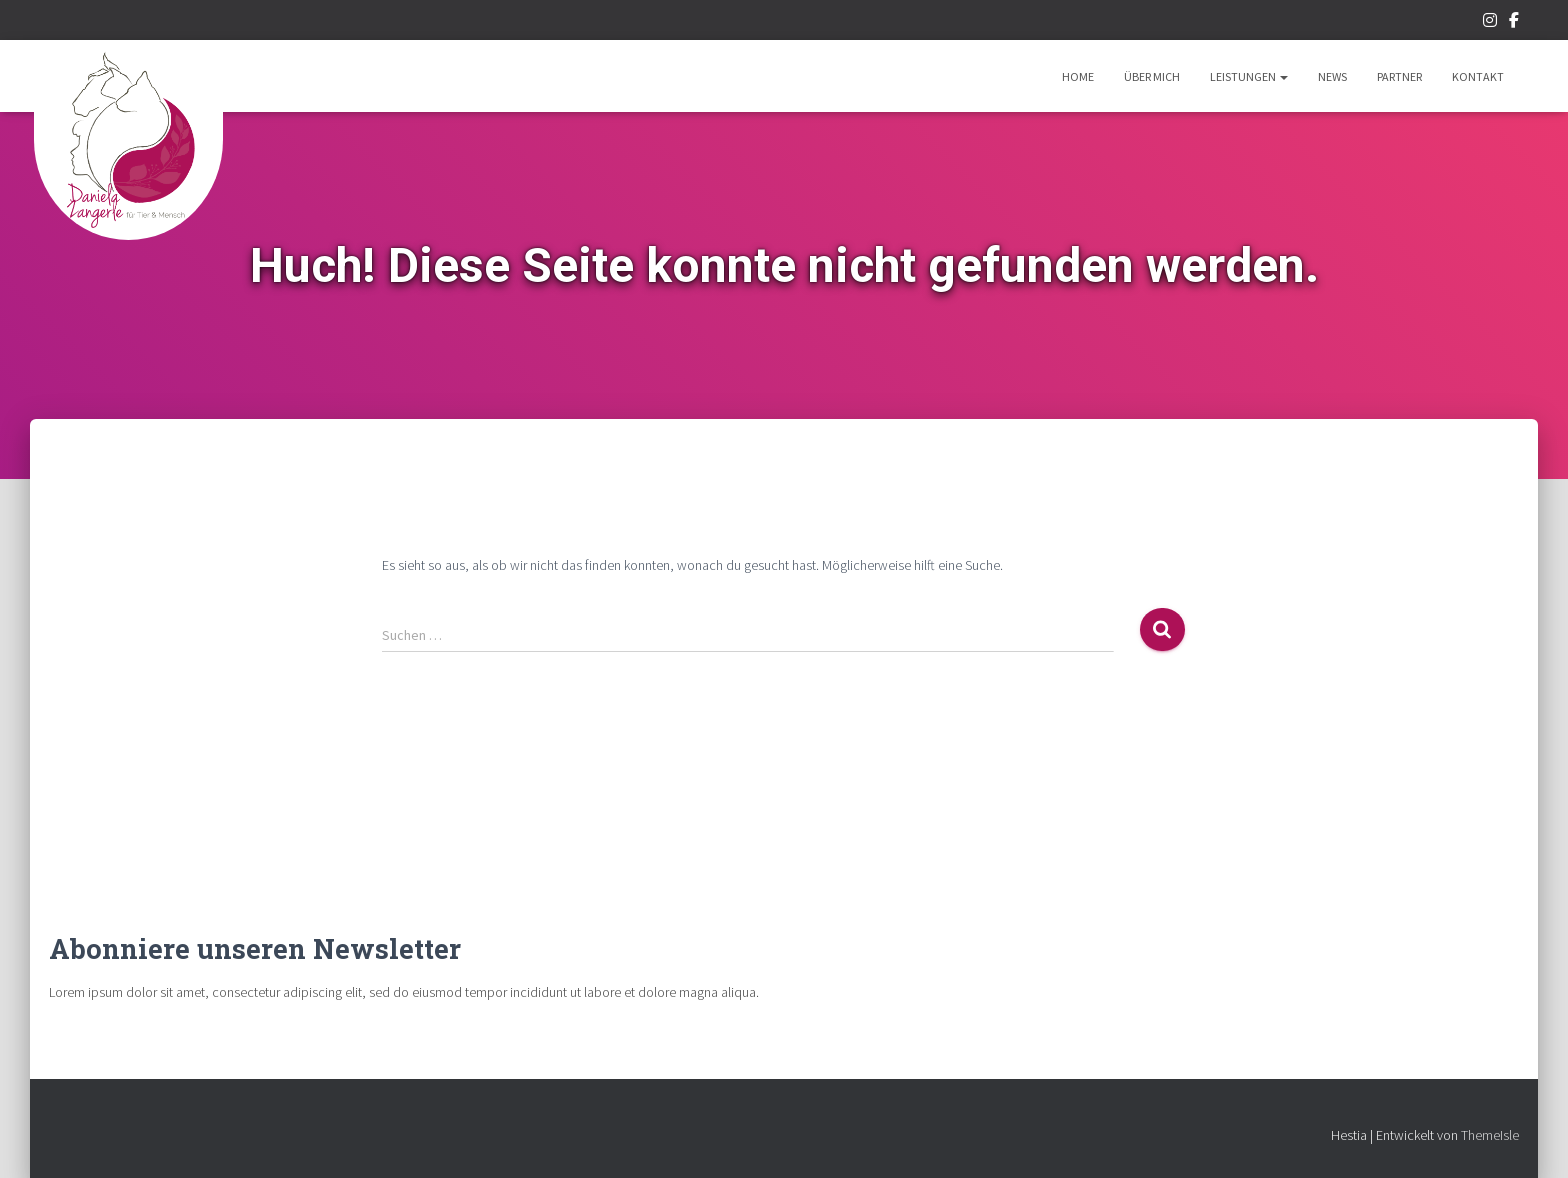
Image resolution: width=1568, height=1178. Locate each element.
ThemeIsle (1490, 1135)
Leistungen (1249, 76)
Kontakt (1478, 76)
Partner (1399, 76)
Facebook (1514, 23)
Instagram (1490, 23)
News (1332, 76)
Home (1078, 76)
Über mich (1152, 76)
